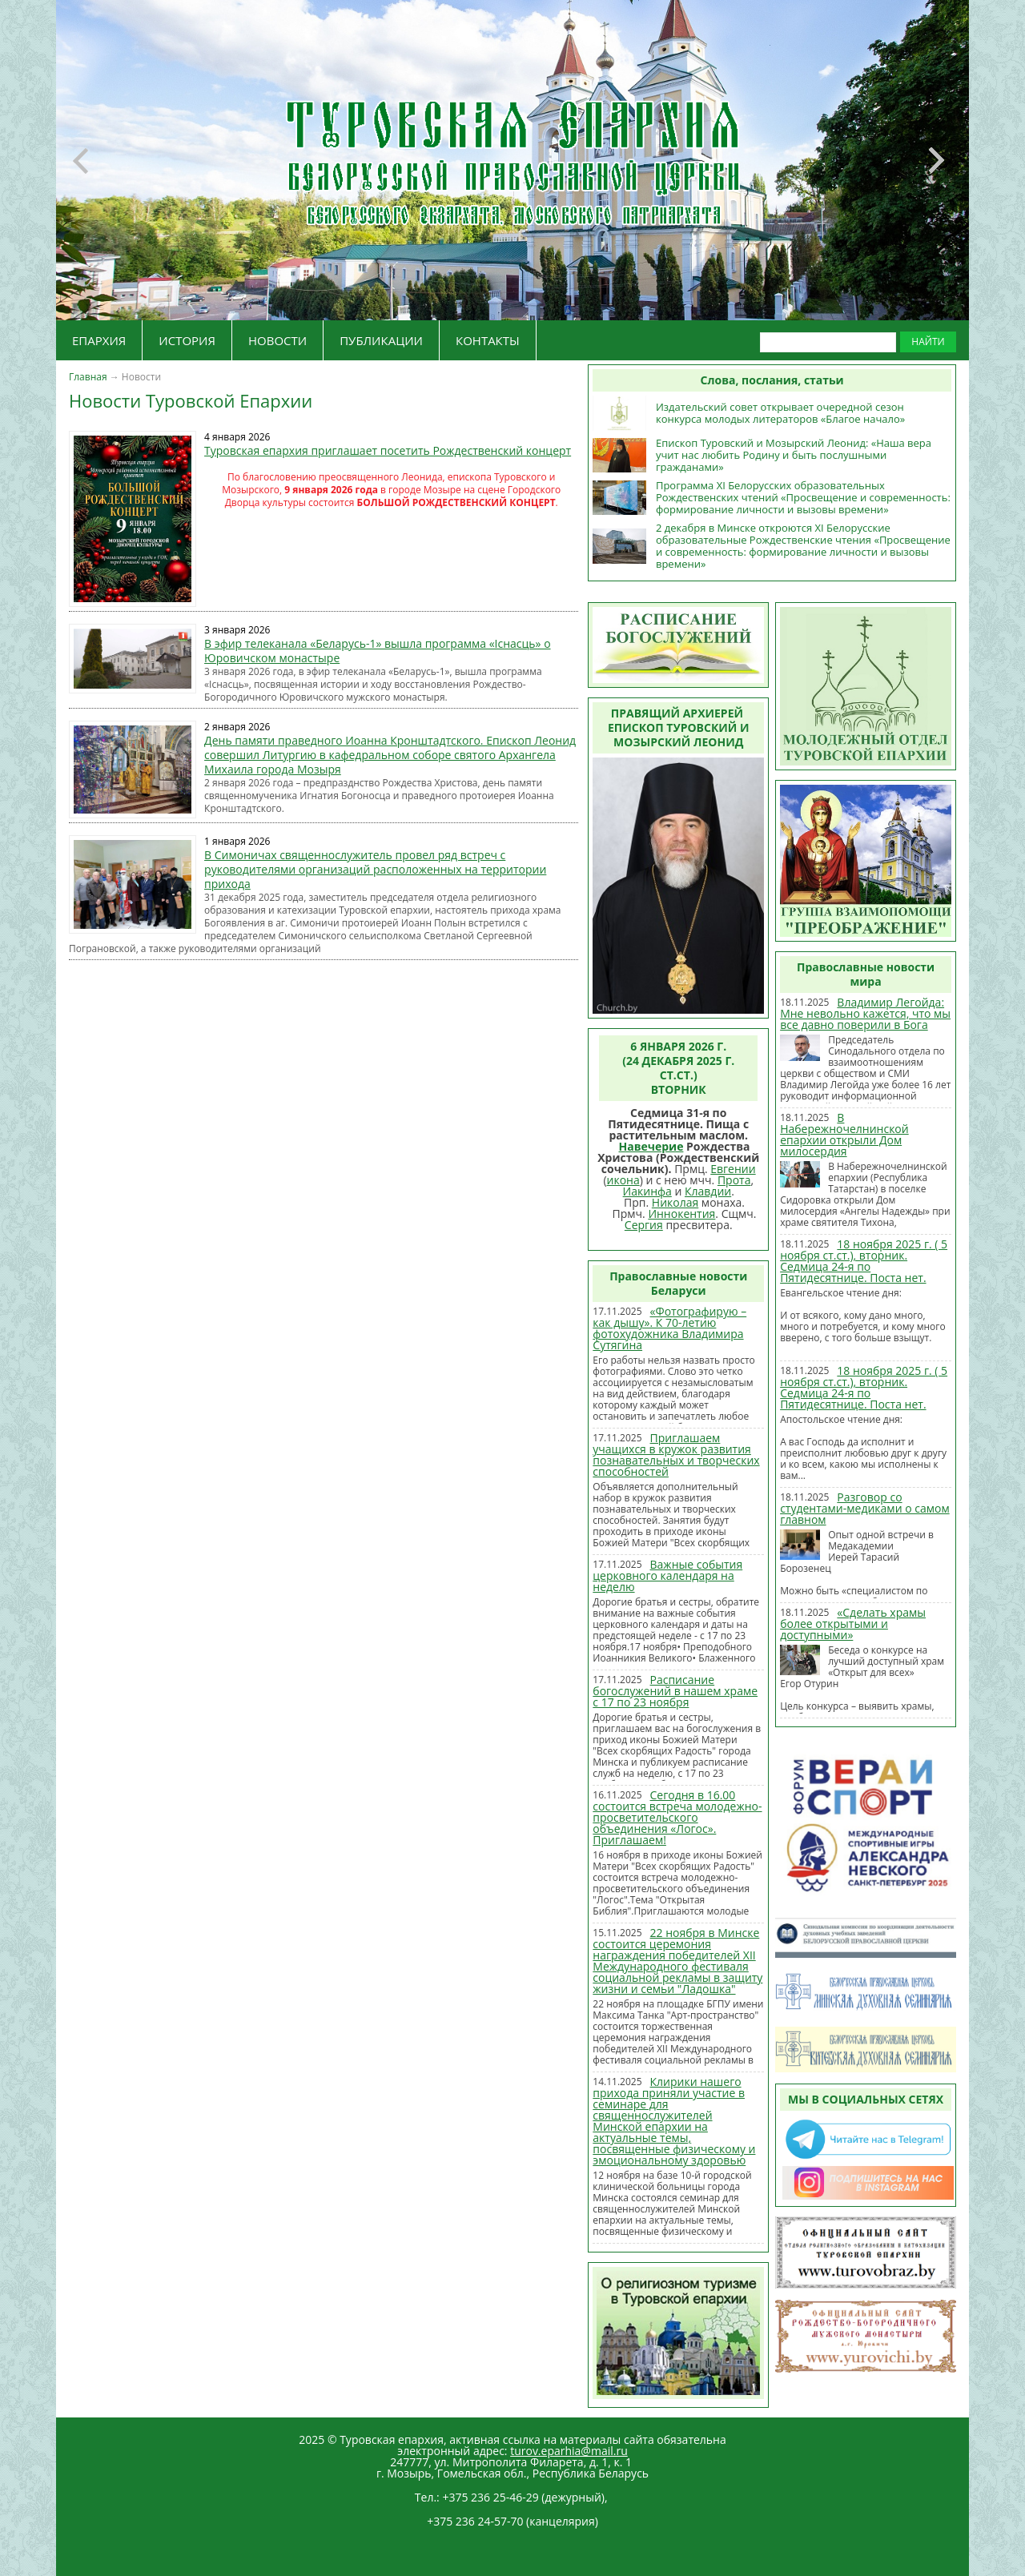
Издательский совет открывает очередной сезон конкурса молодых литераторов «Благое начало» (780, 413)
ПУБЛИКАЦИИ (381, 340)
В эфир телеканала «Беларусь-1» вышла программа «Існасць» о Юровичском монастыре (377, 650)
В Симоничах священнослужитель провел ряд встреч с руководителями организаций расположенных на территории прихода (375, 869)
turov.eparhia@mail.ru (569, 2450)
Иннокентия (681, 1213)
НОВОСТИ (277, 340)
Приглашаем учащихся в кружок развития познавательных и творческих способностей (676, 1454)
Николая (675, 1202)
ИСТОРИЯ (187, 340)
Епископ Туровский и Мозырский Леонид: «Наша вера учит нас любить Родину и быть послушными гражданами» (793, 455)
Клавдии (708, 1191)
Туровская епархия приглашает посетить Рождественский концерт (387, 450)
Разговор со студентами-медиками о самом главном (865, 1508)
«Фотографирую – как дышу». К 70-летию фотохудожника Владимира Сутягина (669, 1328)
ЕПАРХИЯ (99, 340)
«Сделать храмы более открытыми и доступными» (853, 1623)
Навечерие (651, 1146)
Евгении (732, 1168)
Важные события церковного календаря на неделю (667, 1575)
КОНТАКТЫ (488, 340)
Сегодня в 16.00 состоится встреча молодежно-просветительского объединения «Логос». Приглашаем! (677, 1817)
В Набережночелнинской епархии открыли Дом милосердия (844, 1134)
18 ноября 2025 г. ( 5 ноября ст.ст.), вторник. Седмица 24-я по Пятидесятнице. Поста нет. (863, 1260)
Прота (734, 1180)
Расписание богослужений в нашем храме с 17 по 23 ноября (675, 1691)
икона (623, 1180)
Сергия (644, 1224)
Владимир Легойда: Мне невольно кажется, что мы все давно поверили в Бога (865, 1013)
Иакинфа (647, 1191)
